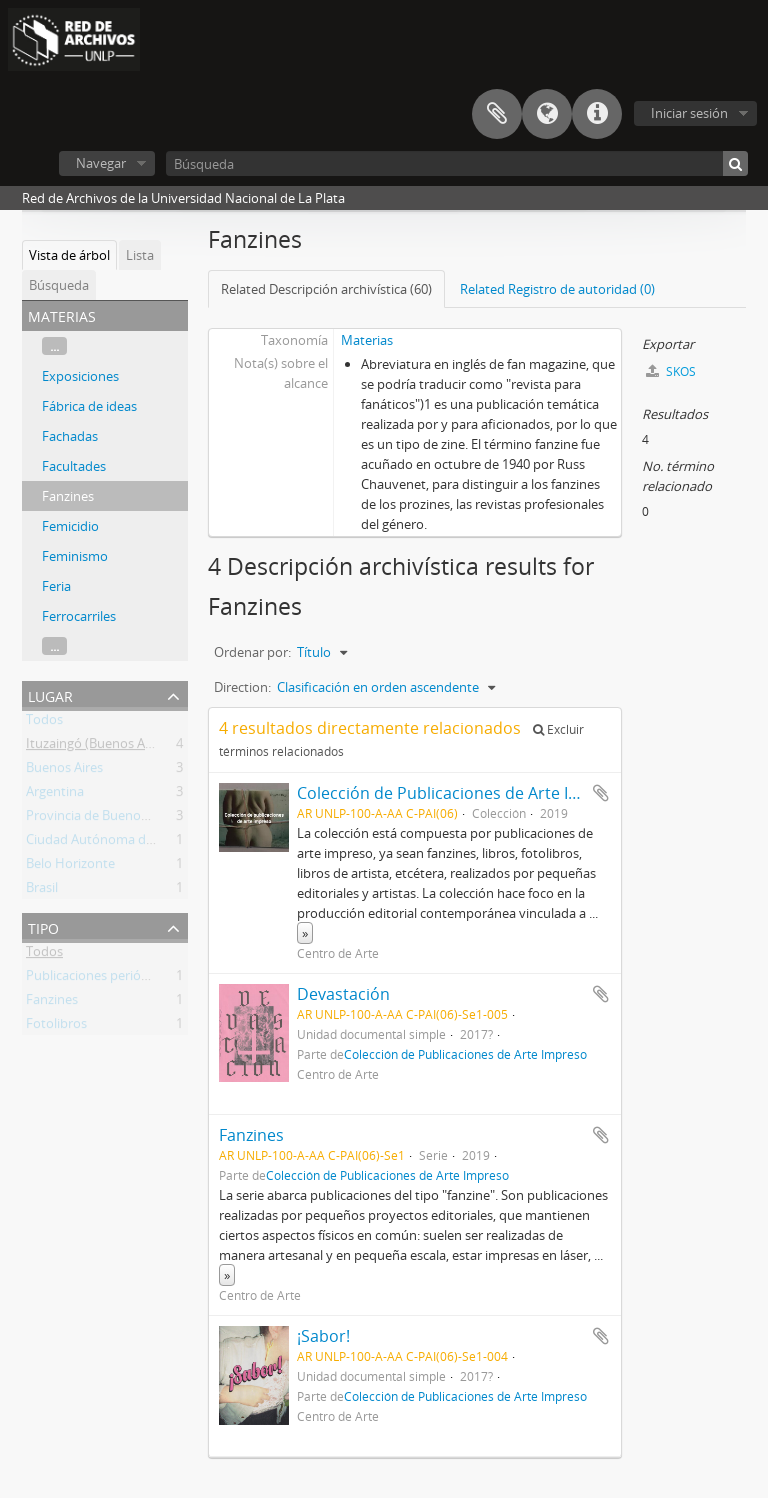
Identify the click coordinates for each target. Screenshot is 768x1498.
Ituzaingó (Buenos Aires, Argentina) (130, 747)
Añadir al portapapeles (601, 793)
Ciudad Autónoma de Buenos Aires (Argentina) (164, 843)
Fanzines (68, 496)
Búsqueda (59, 285)
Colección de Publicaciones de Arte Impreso (462, 793)
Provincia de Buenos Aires (102, 819)
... (54, 346)
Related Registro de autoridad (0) (557, 289)
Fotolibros (56, 1027)
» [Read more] (305, 933)
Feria (56, 586)
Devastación (343, 994)
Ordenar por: (252, 652)
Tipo (43, 926)
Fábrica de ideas (89, 406)
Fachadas (70, 436)
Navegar (101, 163)
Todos (44, 723)
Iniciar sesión (689, 113)
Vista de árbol (69, 255)
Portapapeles (497, 114)
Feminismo (75, 556)
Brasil (42, 891)
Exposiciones (80, 376)
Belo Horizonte (70, 867)
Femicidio (70, 526)
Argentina (55, 795)
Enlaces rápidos (597, 114)
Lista (140, 255)
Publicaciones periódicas (98, 979)
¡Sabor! (323, 1336)
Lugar (50, 694)
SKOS (671, 371)
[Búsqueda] (457, 163)
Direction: (242, 687)
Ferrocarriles (79, 616)
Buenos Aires (64, 771)
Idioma (547, 114)
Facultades (74, 466)
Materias (367, 340)
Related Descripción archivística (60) (326, 289)
